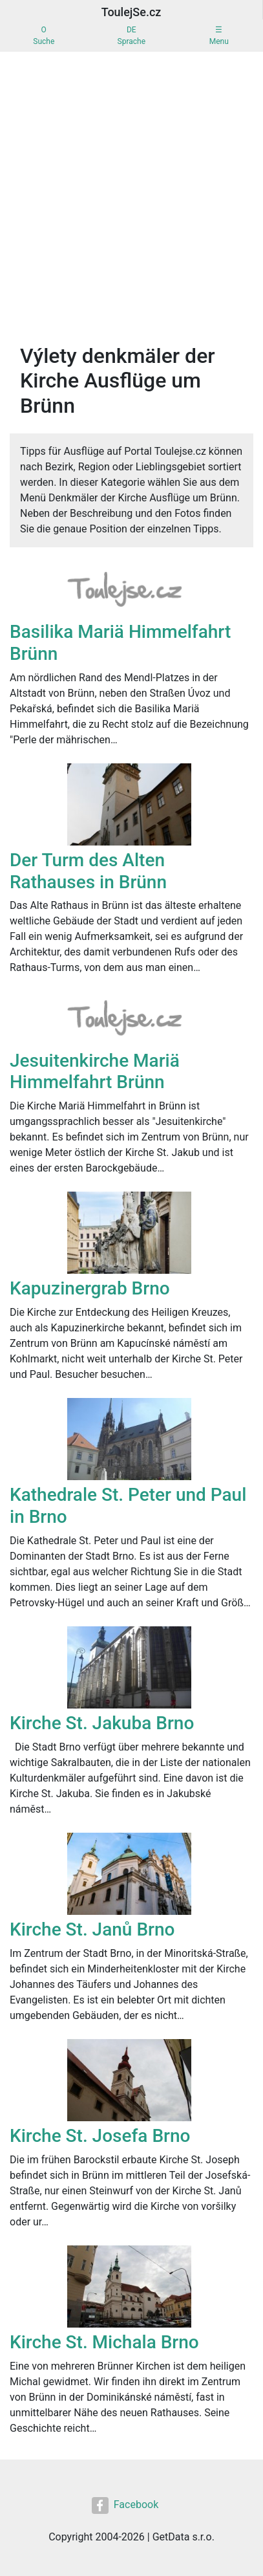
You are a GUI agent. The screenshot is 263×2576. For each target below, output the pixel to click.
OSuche (43, 35)
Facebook (125, 2505)
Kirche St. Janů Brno (92, 1929)
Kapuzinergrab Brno (90, 1288)
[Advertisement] (131, 205)
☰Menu (219, 35)
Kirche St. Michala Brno (104, 2342)
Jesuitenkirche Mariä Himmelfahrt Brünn (95, 1071)
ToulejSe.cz (131, 12)
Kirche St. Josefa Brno (100, 2135)
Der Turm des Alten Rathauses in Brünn (88, 871)
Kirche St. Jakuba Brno (102, 1723)
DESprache (131, 35)
